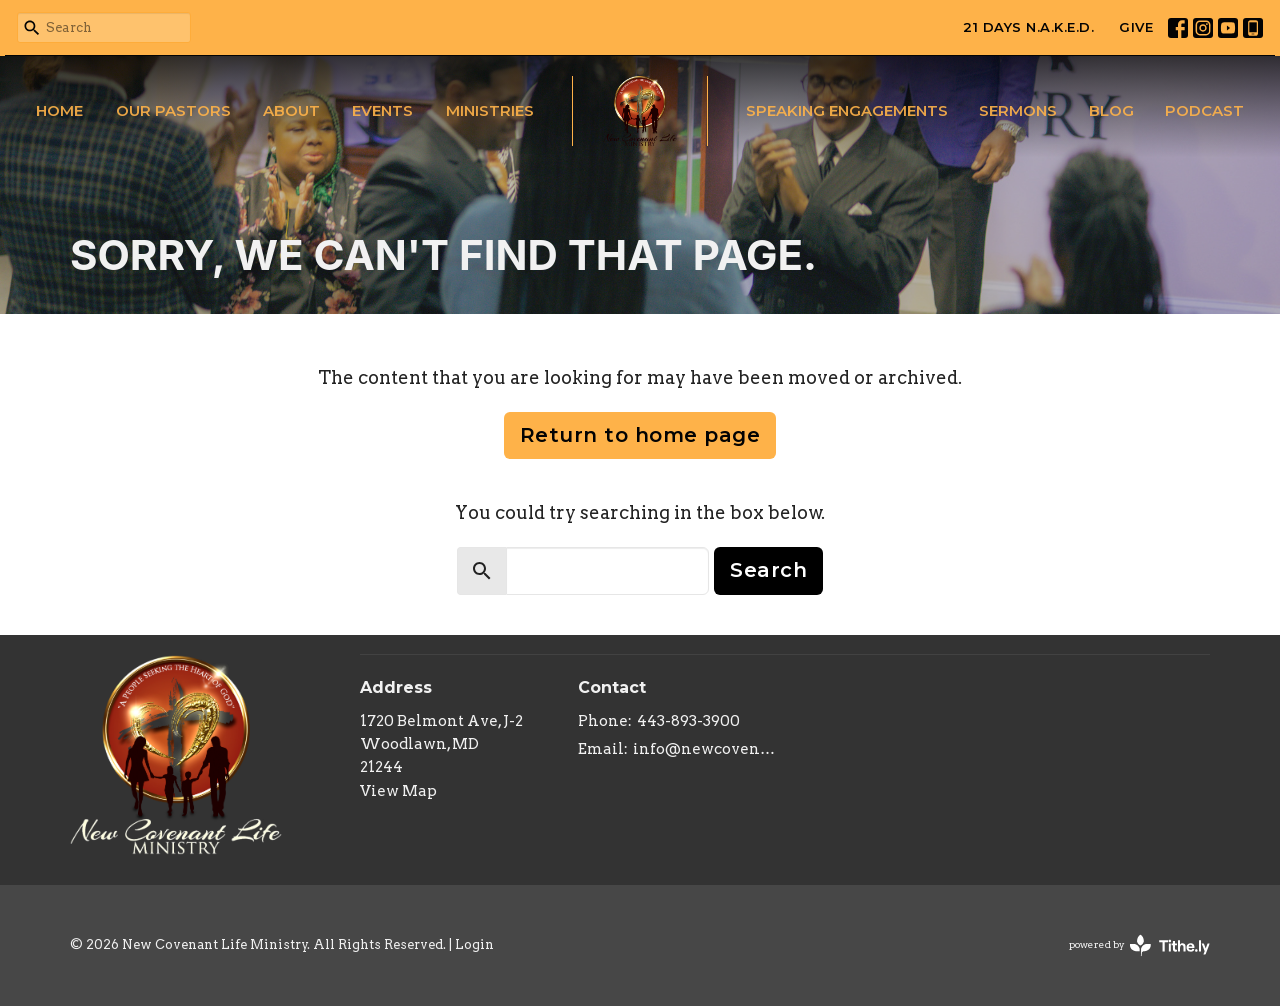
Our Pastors (173, 110)
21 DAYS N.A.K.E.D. (1028, 27)
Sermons (1018, 110)
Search (768, 570)
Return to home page (640, 435)
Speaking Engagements (847, 110)
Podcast (1204, 110)
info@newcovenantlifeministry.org (704, 749)
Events (382, 110)
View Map (398, 791)
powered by (1139, 945)
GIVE (1136, 27)
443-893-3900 (688, 721)
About (291, 110)
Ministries (490, 110)
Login (474, 944)
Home (59, 110)
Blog (1111, 110)
